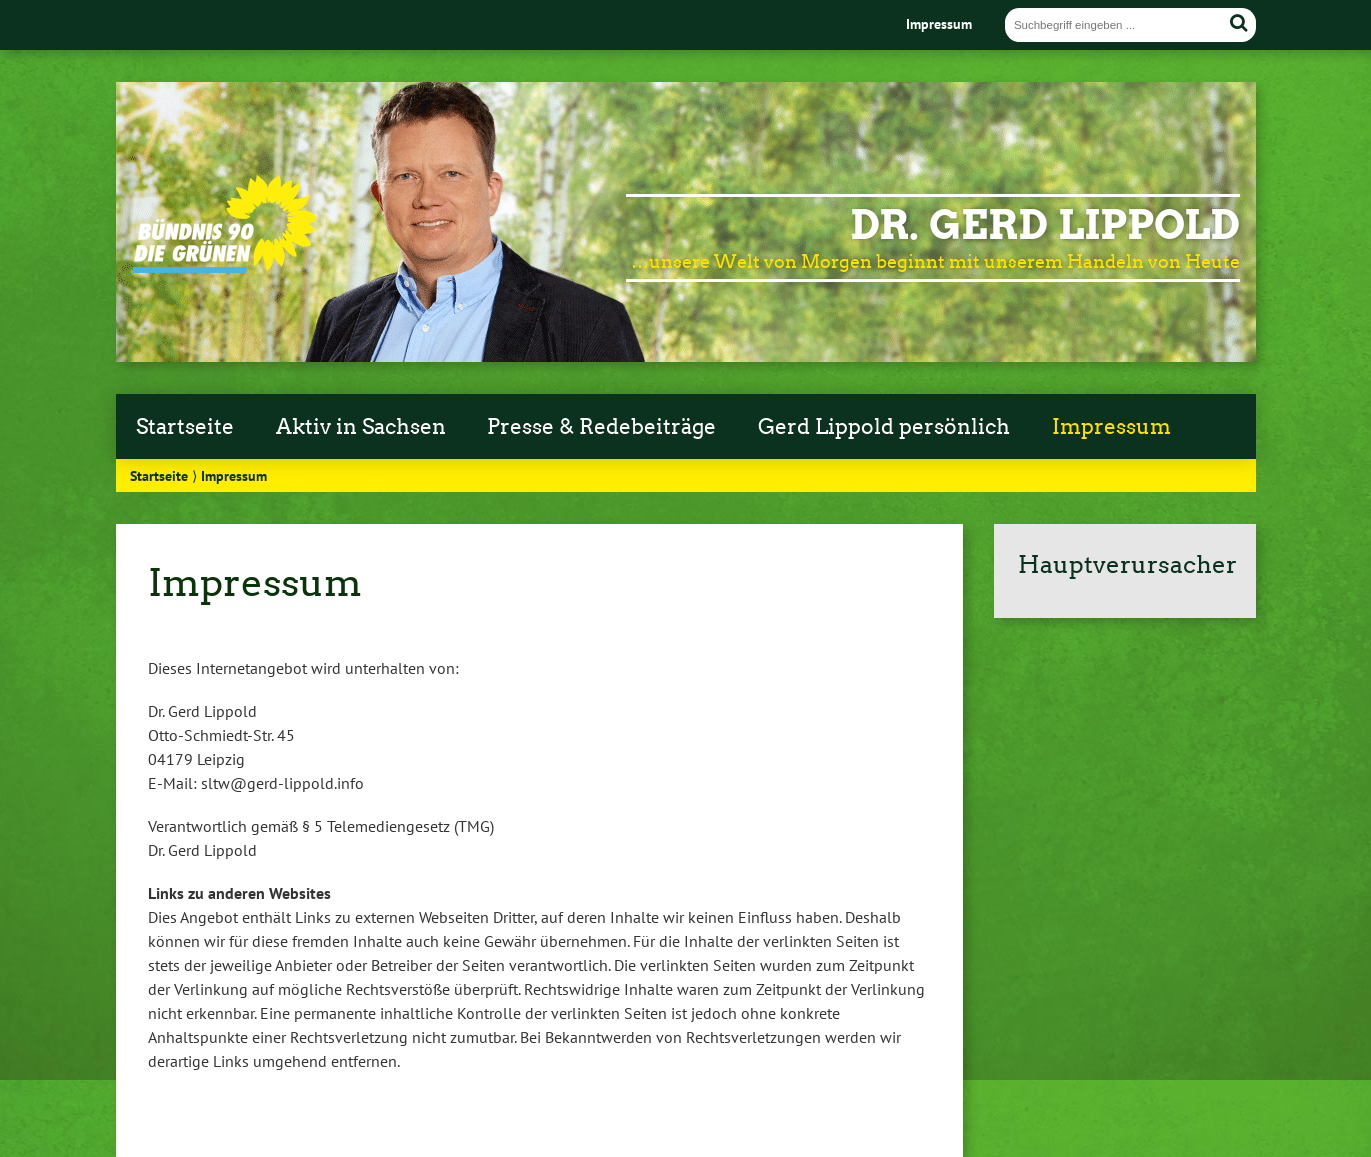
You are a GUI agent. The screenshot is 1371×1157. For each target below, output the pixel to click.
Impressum (939, 23)
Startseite (185, 427)
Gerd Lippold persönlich (884, 427)
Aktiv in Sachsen (361, 427)
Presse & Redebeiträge (601, 427)
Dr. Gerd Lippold (1045, 225)
